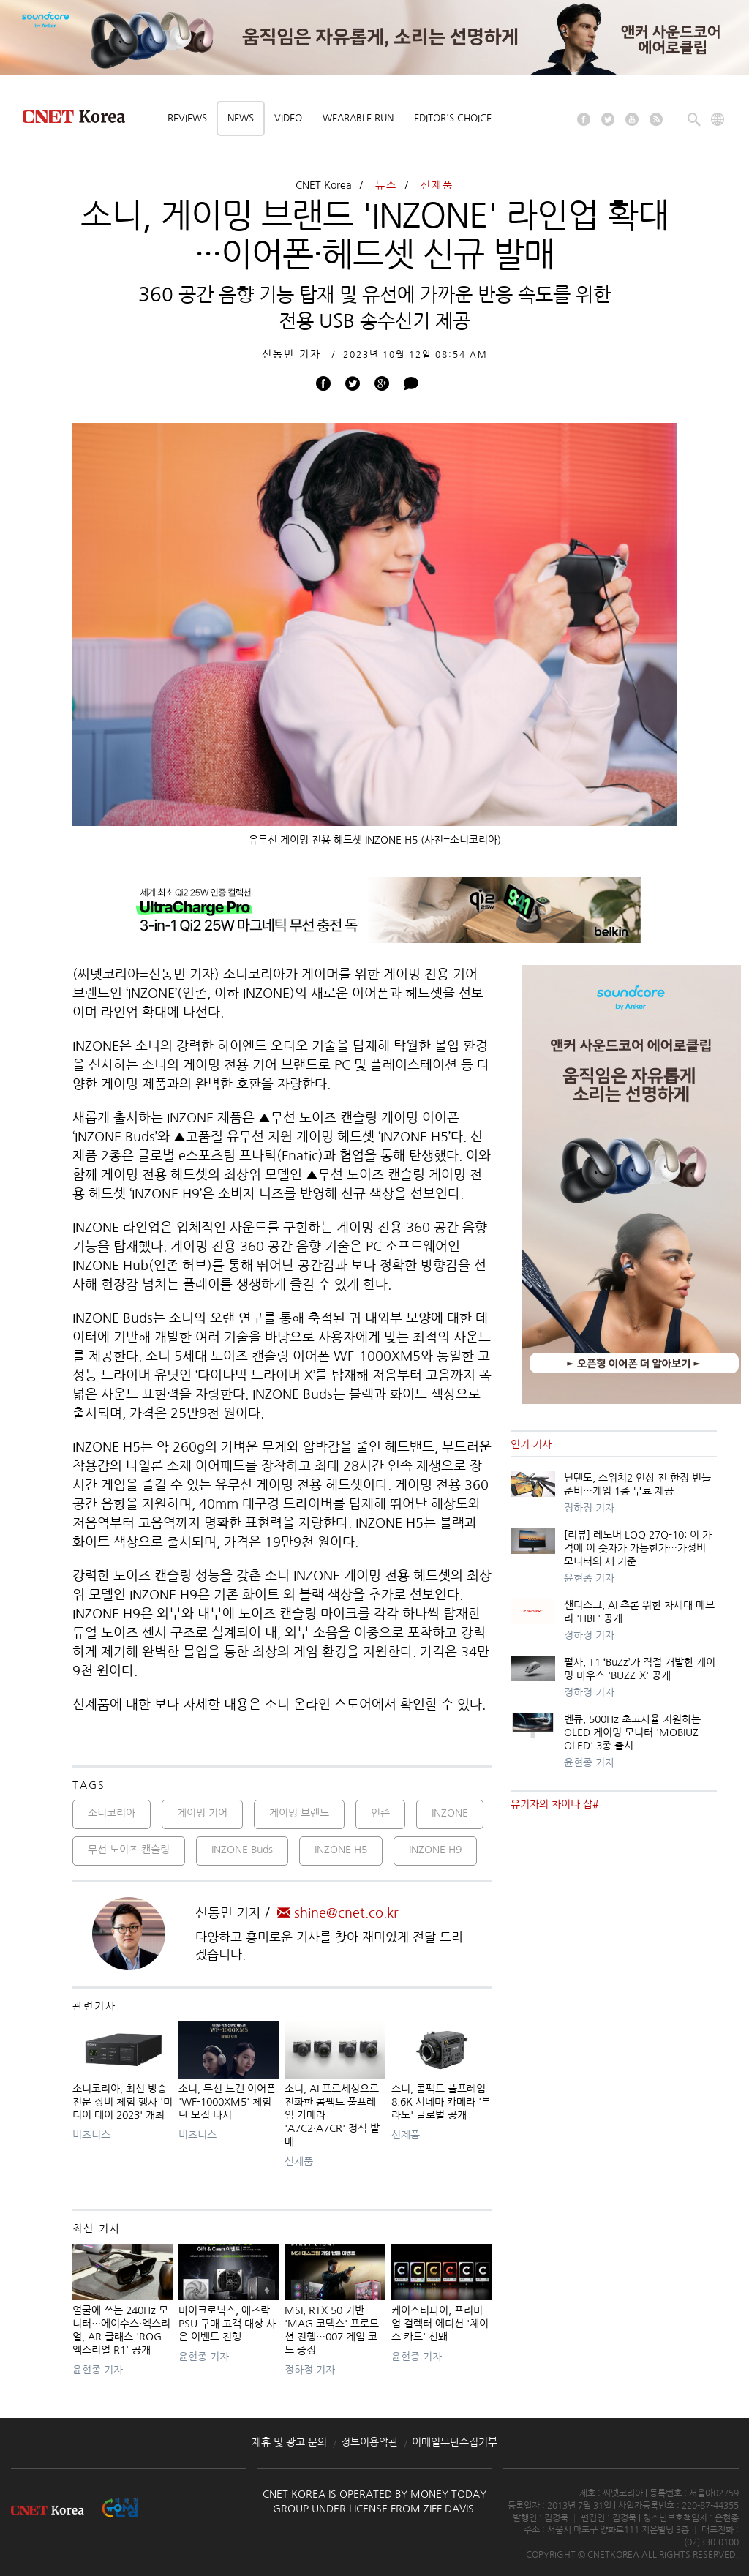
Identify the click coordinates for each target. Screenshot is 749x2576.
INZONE (450, 1813)
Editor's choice (453, 118)
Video (288, 118)
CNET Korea (324, 185)
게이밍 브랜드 (299, 1813)
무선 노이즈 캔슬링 (129, 1849)
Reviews (187, 118)
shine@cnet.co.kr (338, 1913)
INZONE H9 (435, 1849)
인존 (380, 1813)
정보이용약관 (369, 2442)
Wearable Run (358, 118)
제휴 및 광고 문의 (289, 2442)
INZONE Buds (242, 1849)
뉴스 (386, 185)
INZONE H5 (341, 1849)
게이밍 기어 (202, 1813)
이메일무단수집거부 (454, 2442)
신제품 (437, 185)
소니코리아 (111, 1813)
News (240, 118)
